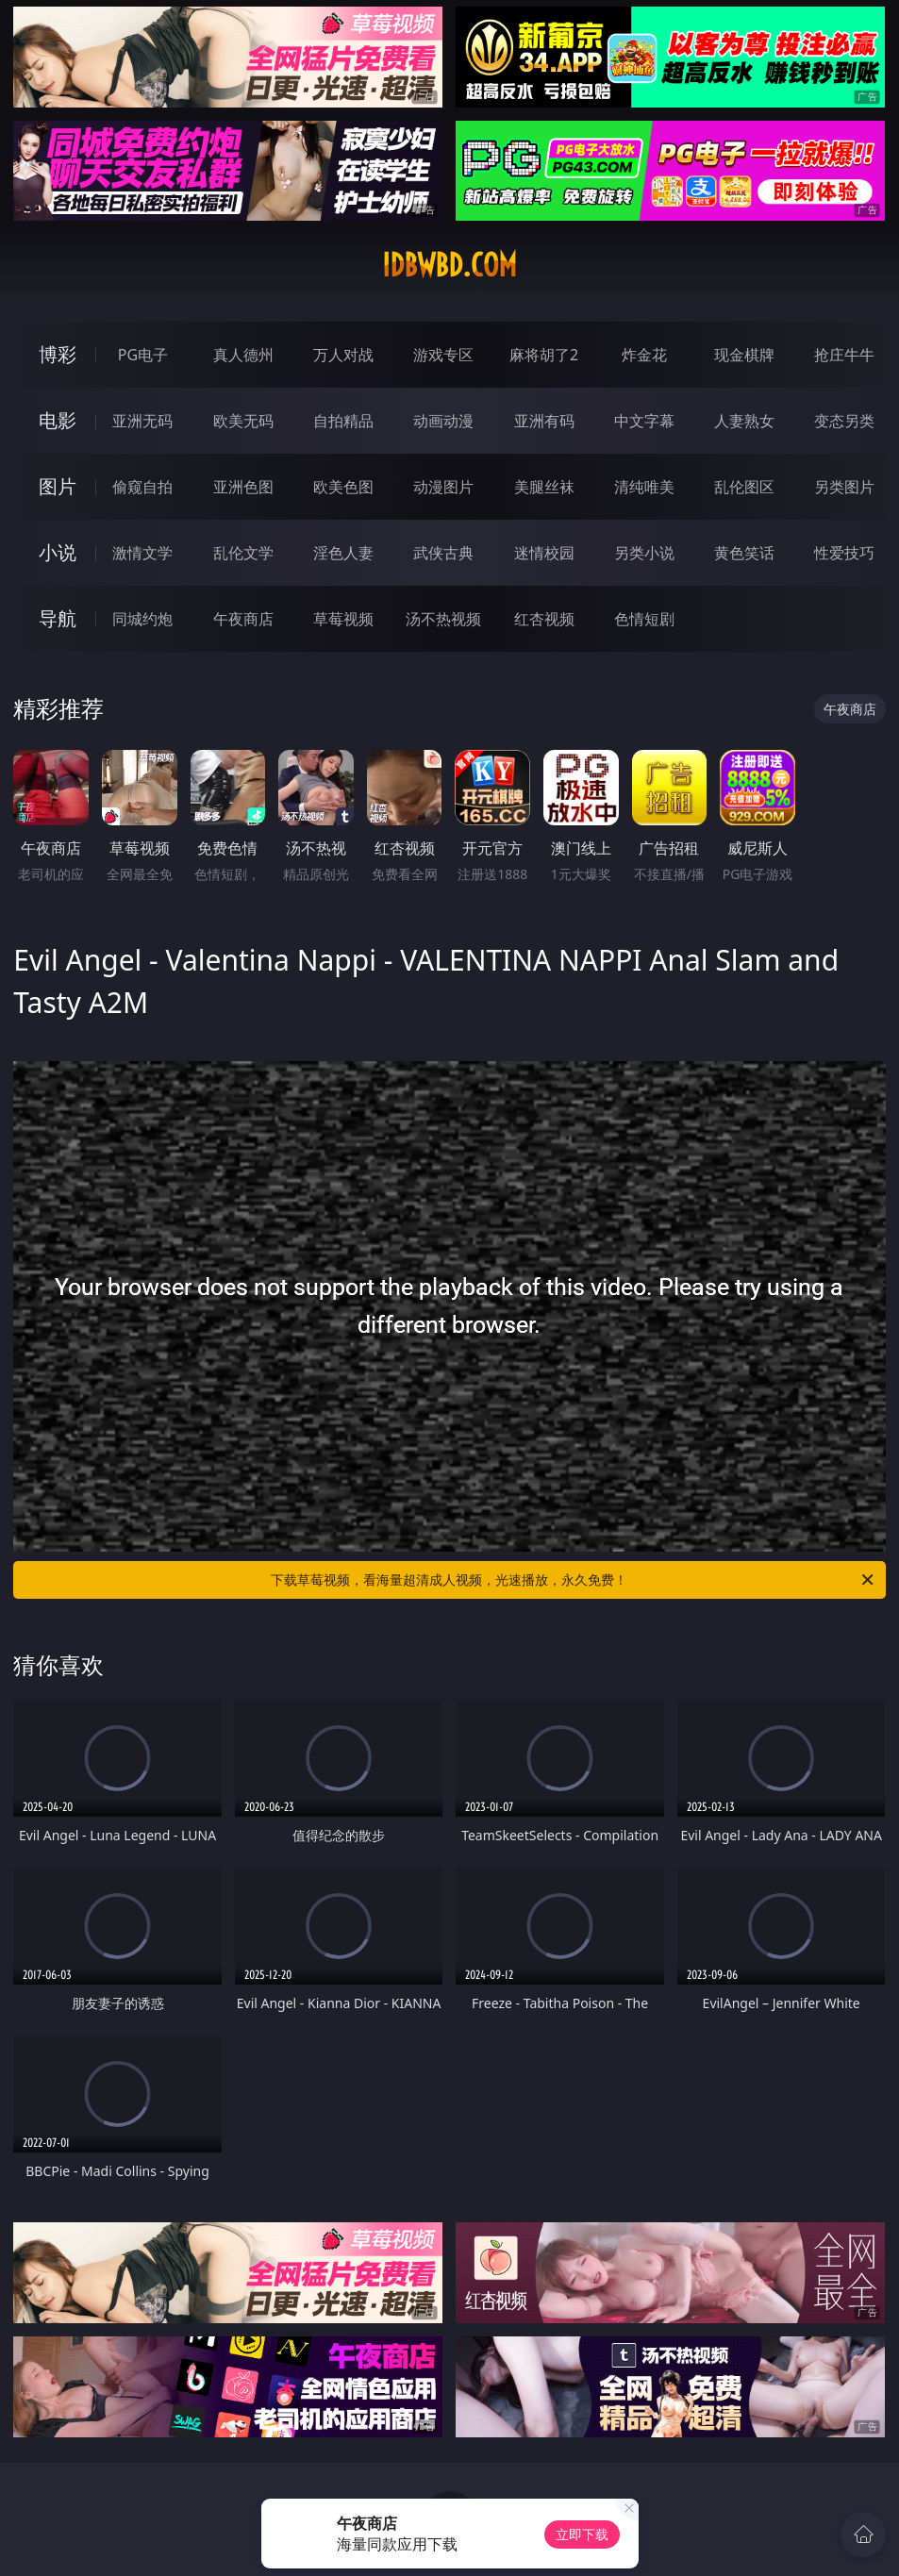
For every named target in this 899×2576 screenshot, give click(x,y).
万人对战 (343, 354)
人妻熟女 (744, 420)
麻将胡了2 (543, 354)
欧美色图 (343, 486)
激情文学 (142, 552)
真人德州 (243, 354)
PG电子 (143, 354)
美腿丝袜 (544, 486)
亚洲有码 (544, 420)
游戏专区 (443, 354)
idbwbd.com (449, 265)
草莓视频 (343, 618)
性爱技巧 (844, 552)
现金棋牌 (744, 354)
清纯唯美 (644, 486)
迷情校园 (544, 552)
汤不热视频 (443, 618)
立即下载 (582, 2534)
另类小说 (644, 552)
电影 (57, 420)
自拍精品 (343, 420)
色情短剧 (644, 618)
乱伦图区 (744, 486)
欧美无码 (243, 420)
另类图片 (844, 486)
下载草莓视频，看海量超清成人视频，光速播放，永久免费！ (573, 1580)
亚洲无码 (142, 420)
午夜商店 (243, 618)
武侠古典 (443, 552)
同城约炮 (142, 618)
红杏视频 (544, 618)
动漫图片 (443, 486)
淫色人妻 (343, 552)
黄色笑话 (744, 552)
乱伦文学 (243, 552)
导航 (57, 618)
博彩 (57, 354)
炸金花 (644, 354)
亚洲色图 (243, 486)
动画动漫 (443, 420)
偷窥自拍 (142, 486)
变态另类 (844, 420)
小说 (57, 552)
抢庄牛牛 (844, 354)
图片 (57, 486)
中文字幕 (644, 420)
